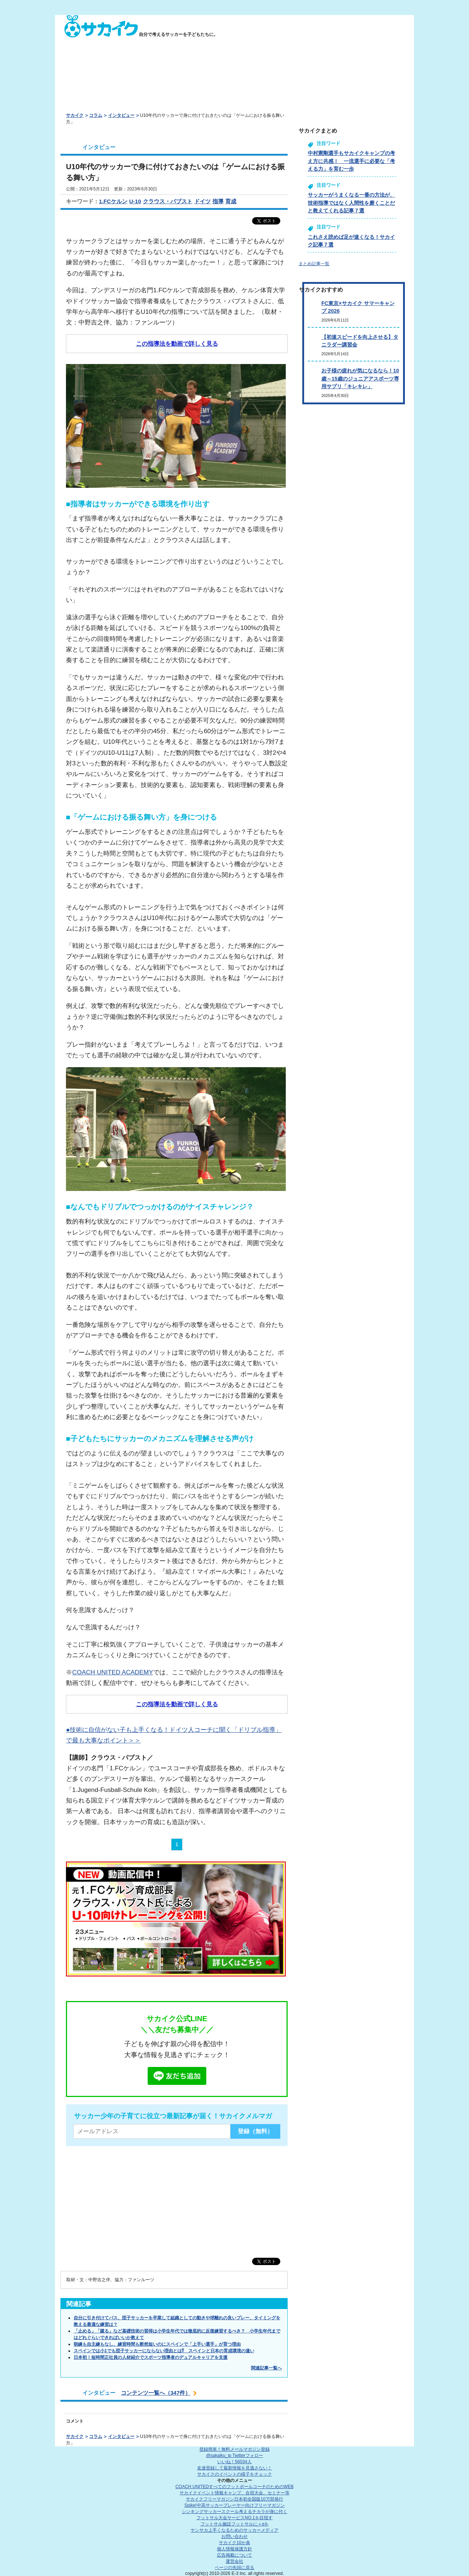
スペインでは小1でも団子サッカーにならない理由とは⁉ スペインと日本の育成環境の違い (164, 2350)
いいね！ (234, 2461)
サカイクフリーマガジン (234, 2499)
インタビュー (121, 115)
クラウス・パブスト (167, 201)
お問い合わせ (234, 2536)
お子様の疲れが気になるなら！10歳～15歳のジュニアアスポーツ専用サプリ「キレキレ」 (360, 378)
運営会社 (234, 2561)
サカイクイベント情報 (234, 2492)
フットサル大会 (234, 2517)
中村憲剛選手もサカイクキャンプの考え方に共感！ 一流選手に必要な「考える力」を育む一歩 (351, 161)
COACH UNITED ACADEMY (112, 1672)
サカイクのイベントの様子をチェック (234, 2474)
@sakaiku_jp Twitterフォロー (234, 2455)
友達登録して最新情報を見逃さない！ (234, 2468)
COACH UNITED (235, 2486)
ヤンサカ (234, 2530)
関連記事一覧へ (266, 2368)
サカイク (75, 115)
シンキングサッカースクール (234, 2511)
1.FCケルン (113, 201)
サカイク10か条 (234, 2542)
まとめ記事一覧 (314, 263)
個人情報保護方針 (234, 2548)
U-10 (135, 201)
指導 (218, 201)
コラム (95, 115)
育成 (230, 201)
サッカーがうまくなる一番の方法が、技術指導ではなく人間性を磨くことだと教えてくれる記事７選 (351, 203)
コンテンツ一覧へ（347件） (156, 2393)
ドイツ (202, 201)
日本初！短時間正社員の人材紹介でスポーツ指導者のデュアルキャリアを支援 (151, 2357)
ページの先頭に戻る (234, 2567)
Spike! (234, 2505)
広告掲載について (234, 2555)
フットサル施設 (234, 2524)
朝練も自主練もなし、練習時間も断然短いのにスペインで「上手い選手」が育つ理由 (157, 2344)
